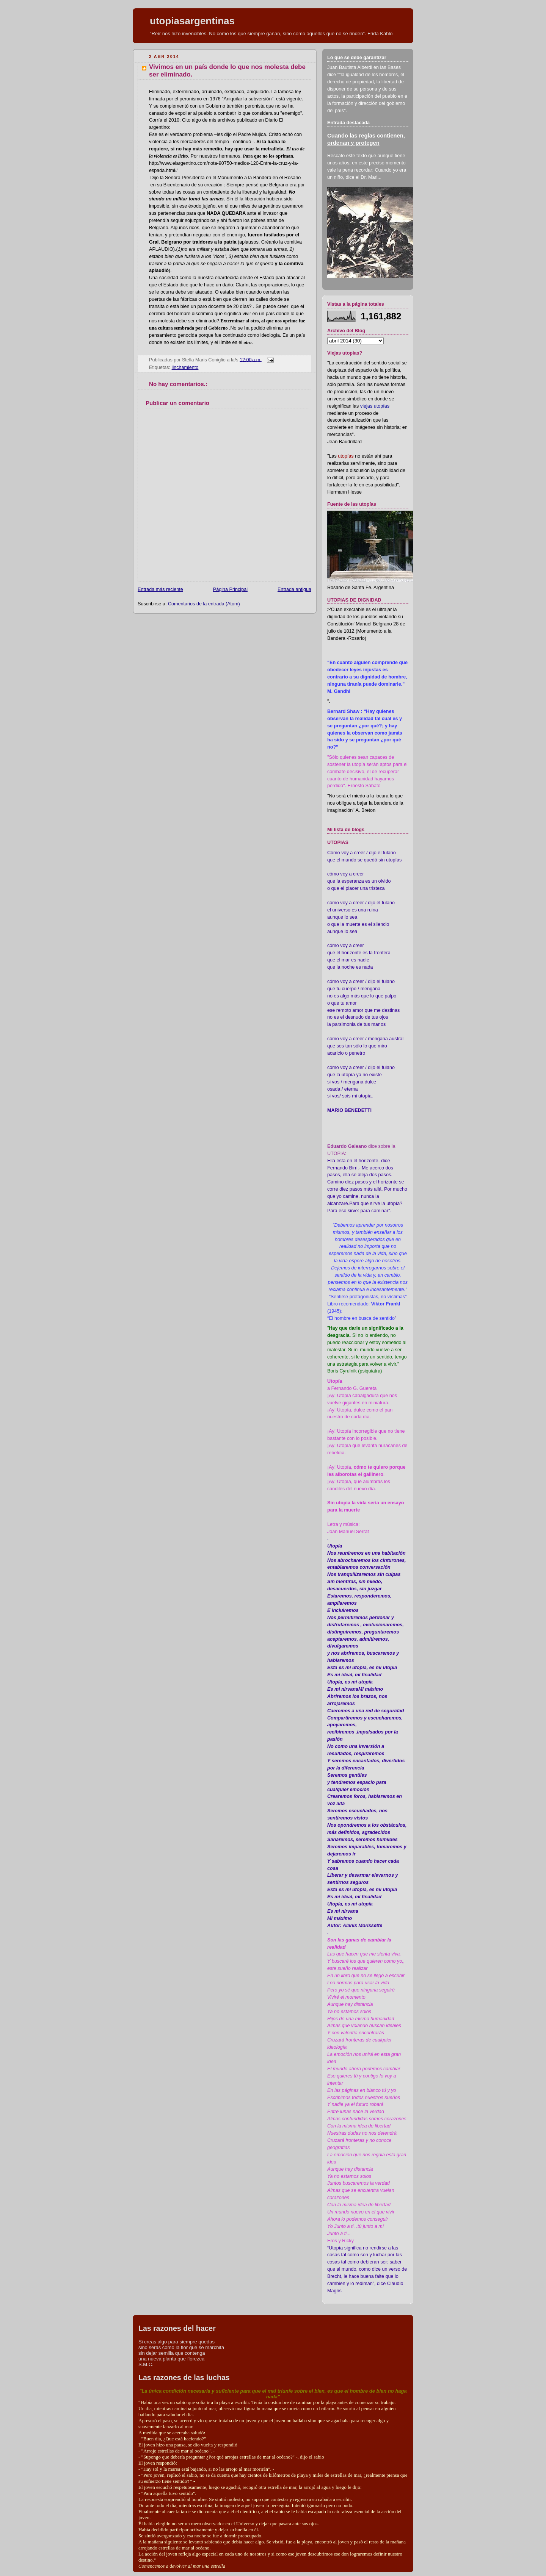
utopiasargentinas (192, 21)
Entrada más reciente (160, 589)
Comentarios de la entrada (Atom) (204, 603)
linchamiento (185, 367)
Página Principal (230, 589)
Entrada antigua (294, 589)
